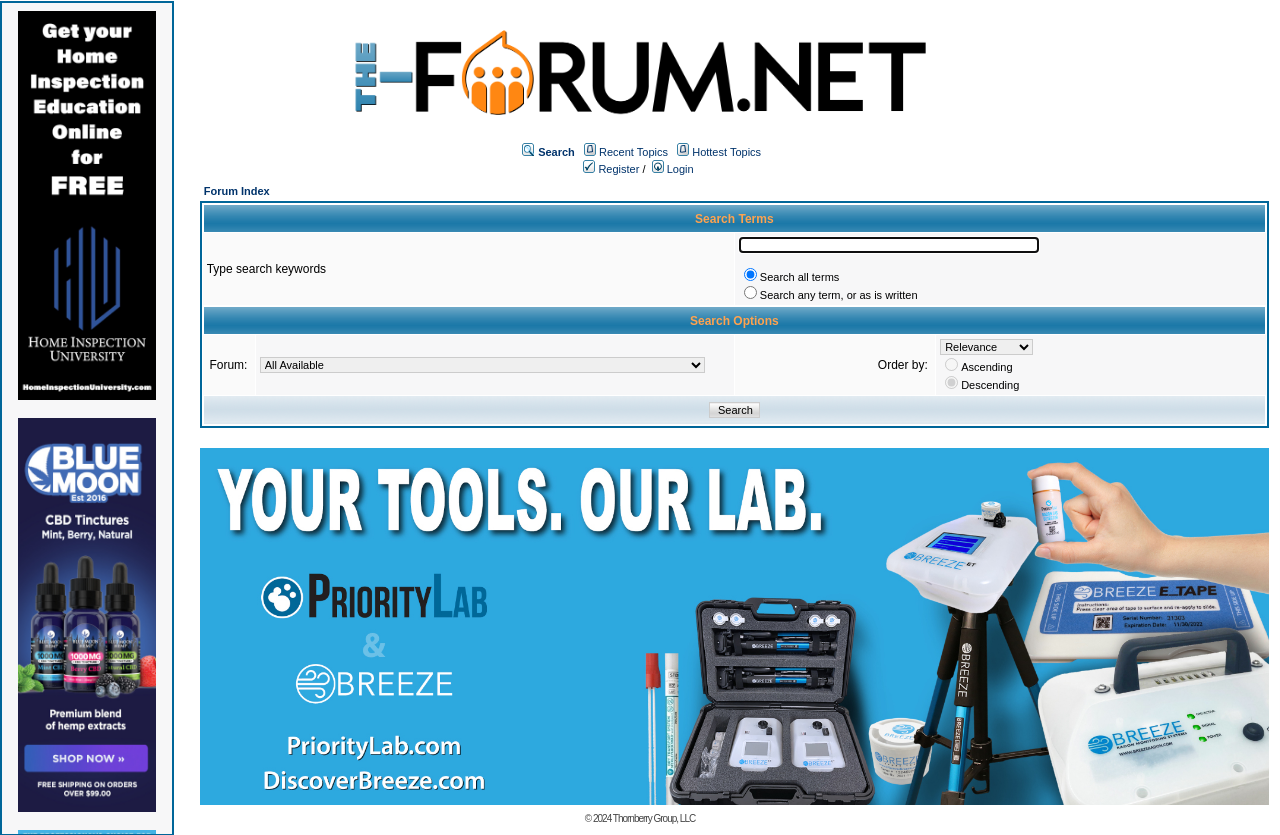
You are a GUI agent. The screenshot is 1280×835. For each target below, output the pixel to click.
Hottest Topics (726, 152)
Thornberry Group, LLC (654, 818)
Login (673, 169)
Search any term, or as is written (839, 295)
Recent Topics (633, 152)
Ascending (986, 367)
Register (611, 169)
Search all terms (799, 277)
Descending (990, 385)
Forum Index (237, 191)
